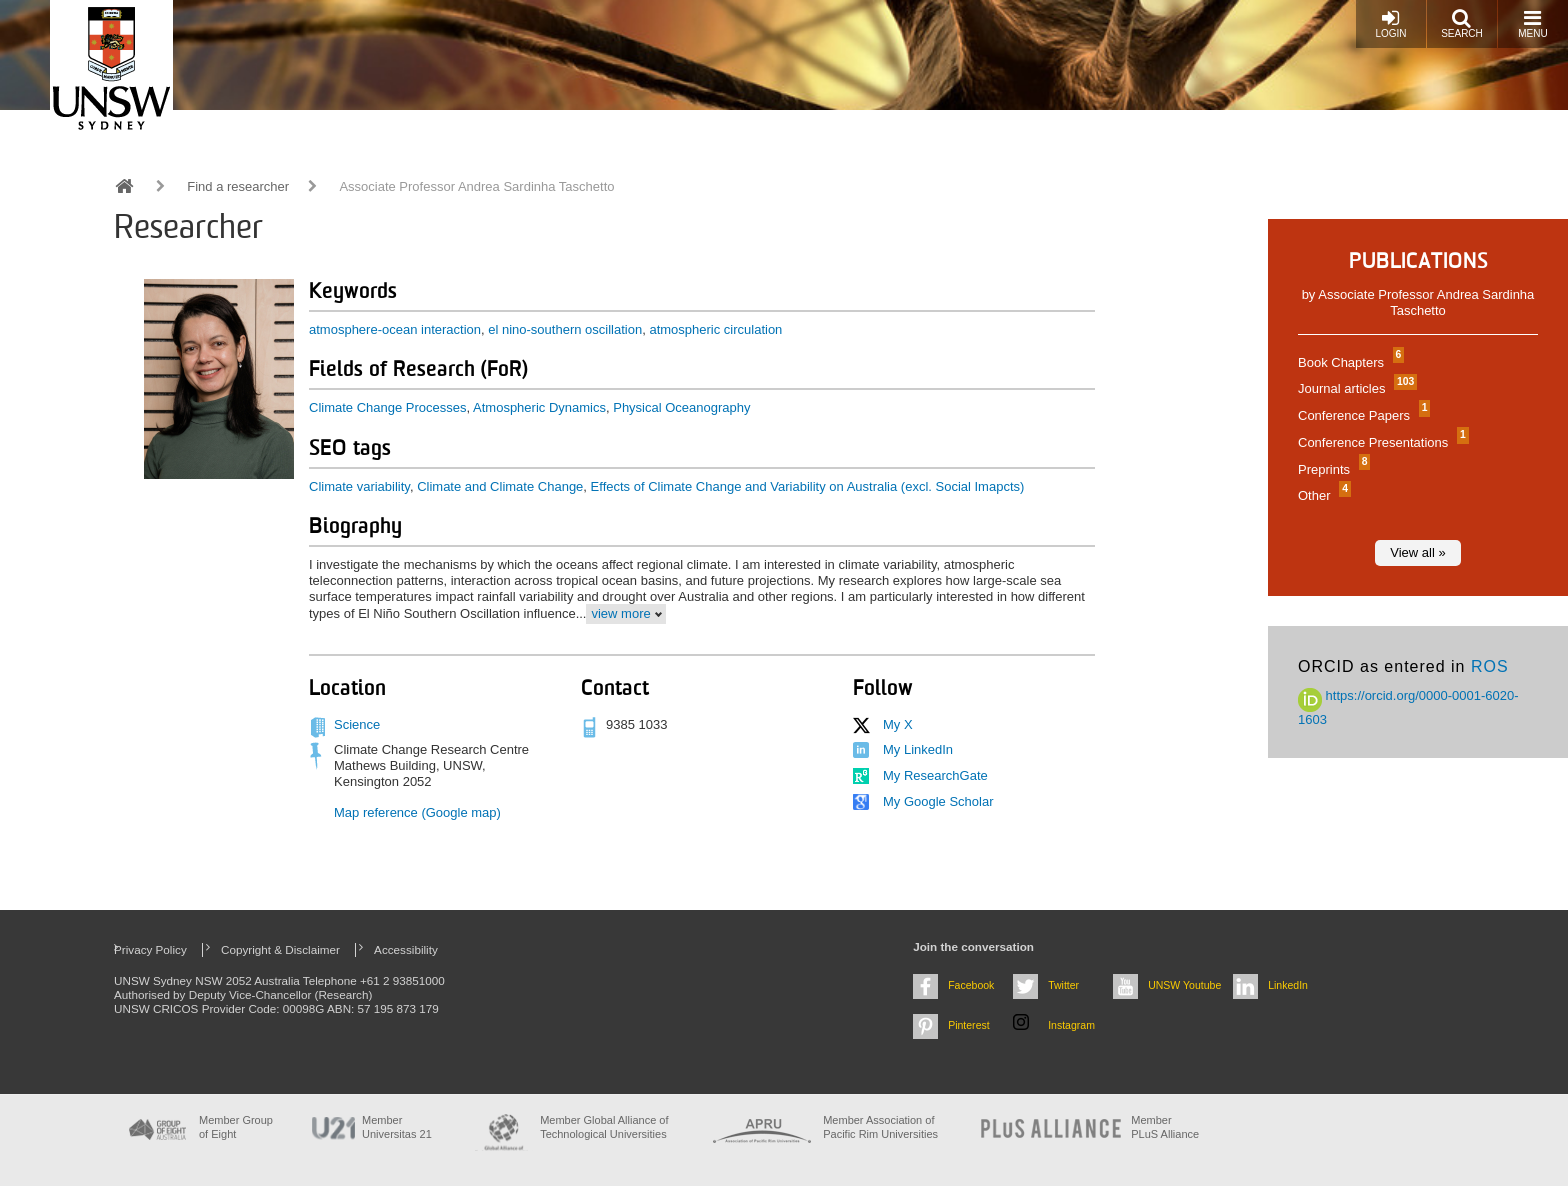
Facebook (971, 985)
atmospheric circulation (715, 329)
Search (1462, 23)
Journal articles (1355, 388)
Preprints (1331, 469)
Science (357, 724)
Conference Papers (1361, 415)
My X (898, 724)
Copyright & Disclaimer (280, 949)
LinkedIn (1288, 985)
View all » (1417, 552)
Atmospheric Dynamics (539, 407)
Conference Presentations (1381, 442)
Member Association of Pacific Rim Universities (880, 1126)
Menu (1532, 23)
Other (1322, 495)
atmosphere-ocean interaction (395, 329)
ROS (1490, 666)
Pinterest (969, 1025)
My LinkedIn (918, 749)
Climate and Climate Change (500, 486)
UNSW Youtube (1184, 985)
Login (1390, 23)
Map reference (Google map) (417, 812)
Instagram (1071, 1025)
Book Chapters (1348, 362)
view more (620, 613)
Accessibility (406, 949)
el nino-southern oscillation (565, 329)
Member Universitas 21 (397, 1126)
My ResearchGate (935, 775)
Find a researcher (238, 186)
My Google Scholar (938, 801)
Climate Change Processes (388, 407)
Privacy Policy (150, 949)
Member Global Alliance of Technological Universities (604, 1126)
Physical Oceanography (681, 407)
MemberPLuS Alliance (1165, 1126)
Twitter (1063, 985)
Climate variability (359, 486)
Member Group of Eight (236, 1126)
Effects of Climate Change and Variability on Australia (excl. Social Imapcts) (808, 486)
